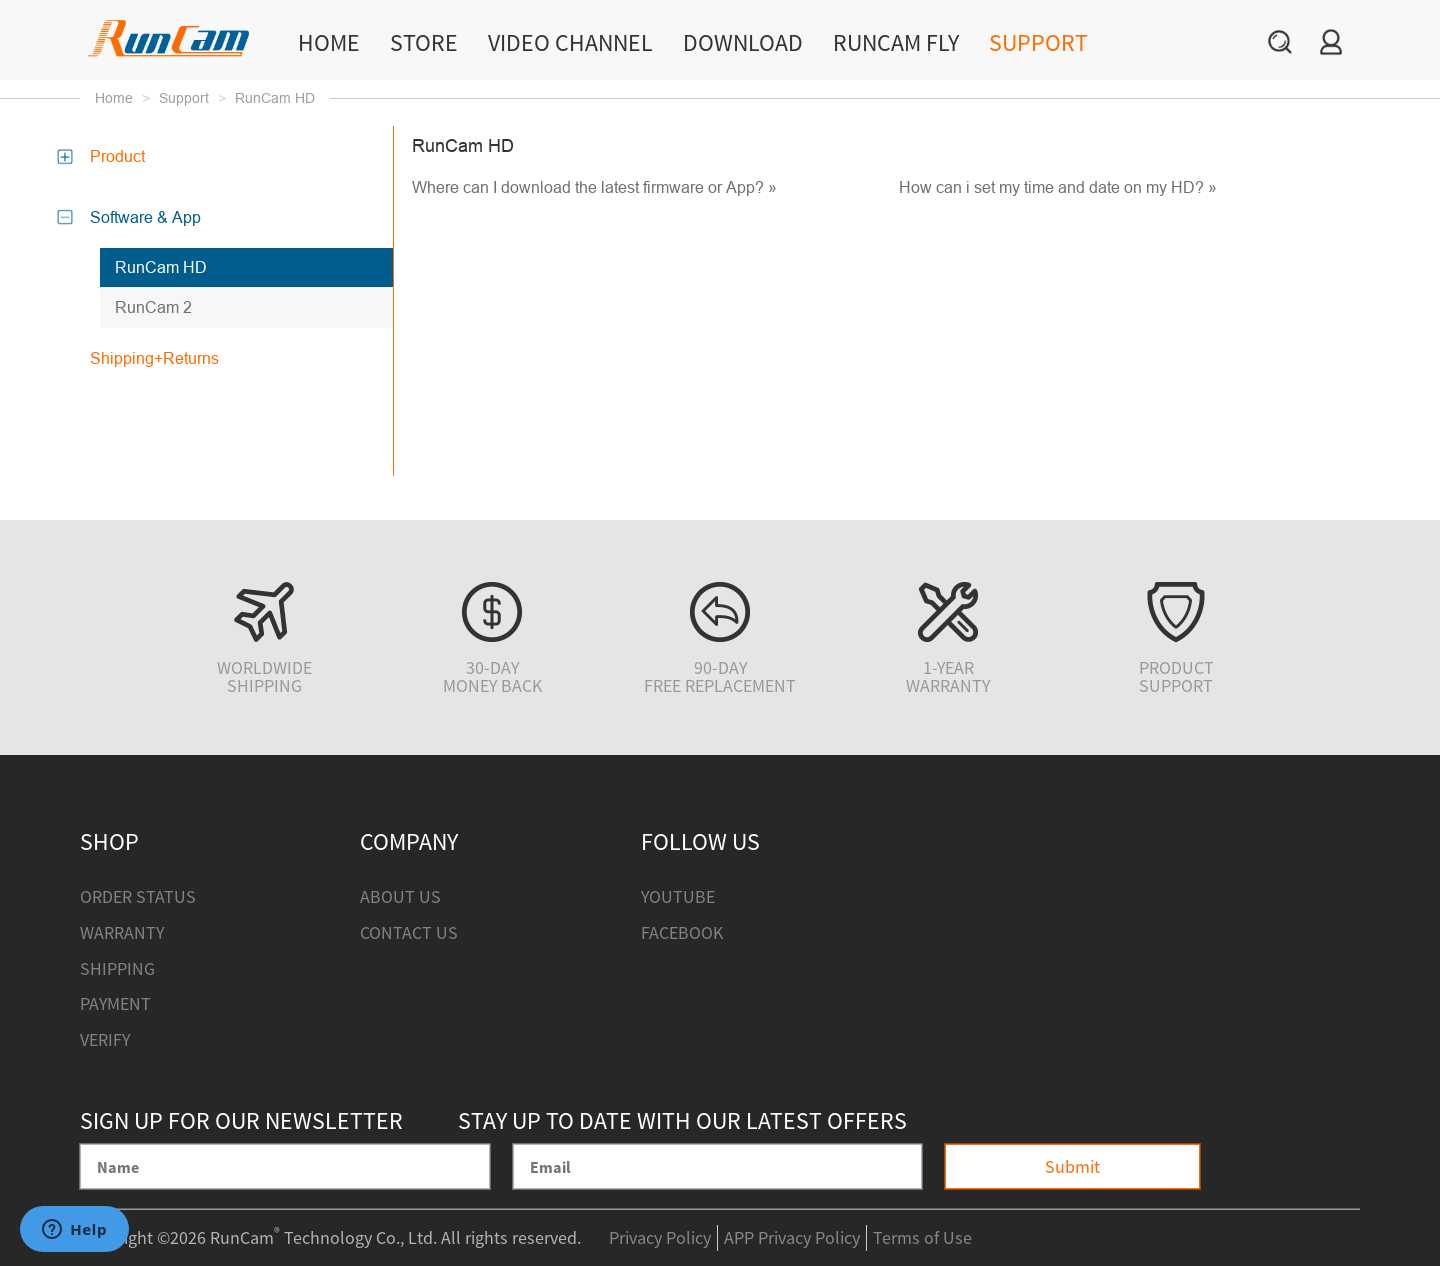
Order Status (138, 896)
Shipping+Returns (154, 358)
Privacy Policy (660, 1237)
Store (424, 43)
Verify (105, 1039)
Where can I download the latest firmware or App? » (594, 187)
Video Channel (570, 43)
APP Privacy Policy (792, 1237)
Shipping (117, 968)
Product (110, 156)
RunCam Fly (896, 43)
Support (1038, 43)
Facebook (682, 932)
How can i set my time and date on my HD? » (1058, 187)
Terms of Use (922, 1237)
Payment (115, 1003)
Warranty (122, 932)
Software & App (138, 217)
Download (743, 43)
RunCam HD (161, 267)
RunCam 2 (153, 307)
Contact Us (409, 932)
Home (329, 43)
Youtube (678, 896)
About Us (400, 896)
